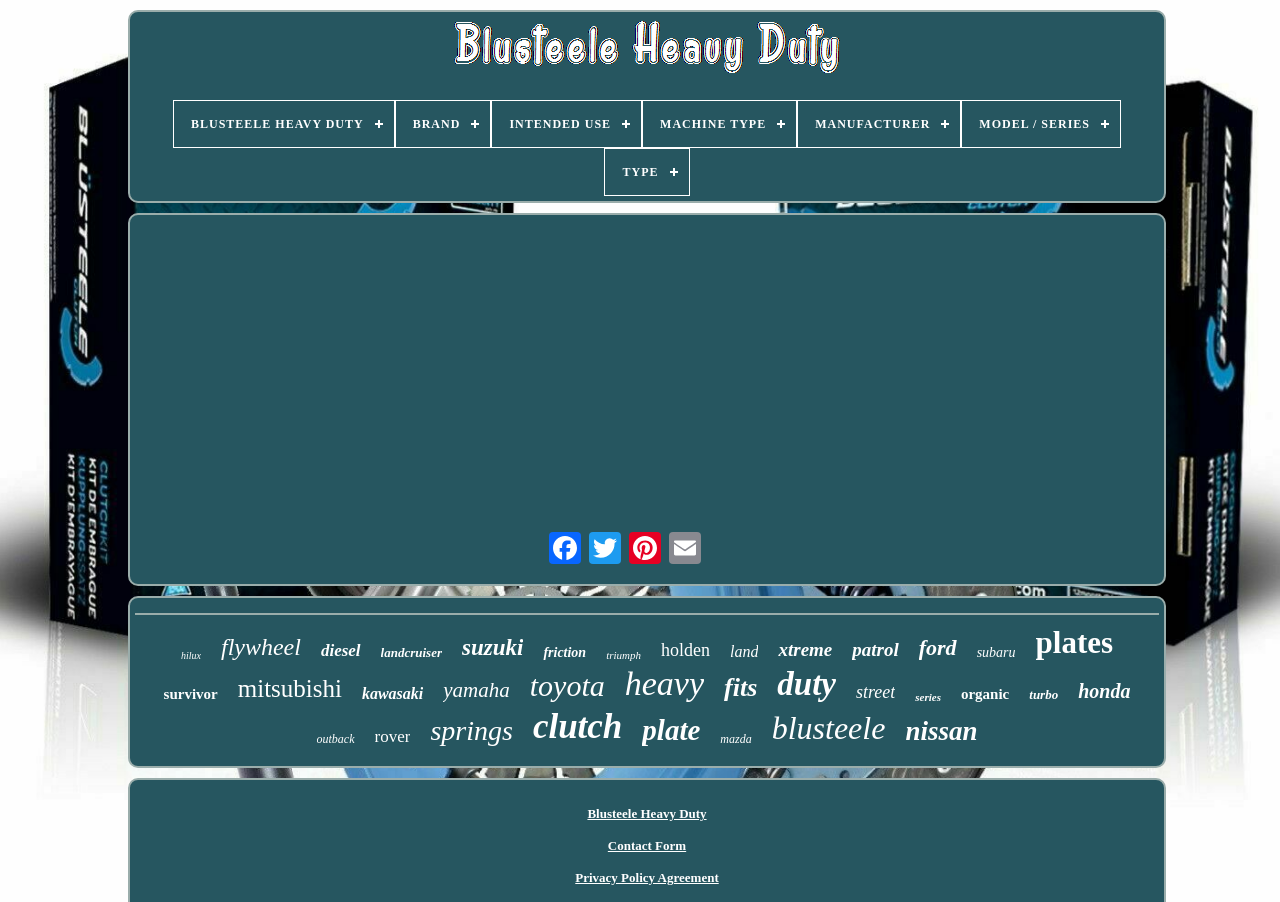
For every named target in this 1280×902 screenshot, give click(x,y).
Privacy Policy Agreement (646, 877)
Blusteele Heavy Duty (646, 813)
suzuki (492, 647)
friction (564, 652)
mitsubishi (290, 688)
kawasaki (392, 693)
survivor (191, 694)
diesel (341, 650)
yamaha (476, 690)
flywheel (261, 647)
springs (471, 730)
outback (336, 739)
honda (1104, 691)
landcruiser (411, 652)
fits (740, 687)
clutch (577, 726)
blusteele (829, 728)
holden (685, 650)
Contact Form (647, 845)
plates (1075, 642)
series (928, 697)
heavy (664, 683)
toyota (567, 685)
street (875, 692)
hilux (191, 655)
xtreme (805, 649)
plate (671, 730)
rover (393, 736)
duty (806, 684)
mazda (735, 739)
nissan (941, 731)
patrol (875, 649)
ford (938, 647)
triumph (623, 655)
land (744, 651)
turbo (1043, 694)
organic (985, 694)
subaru (996, 652)
